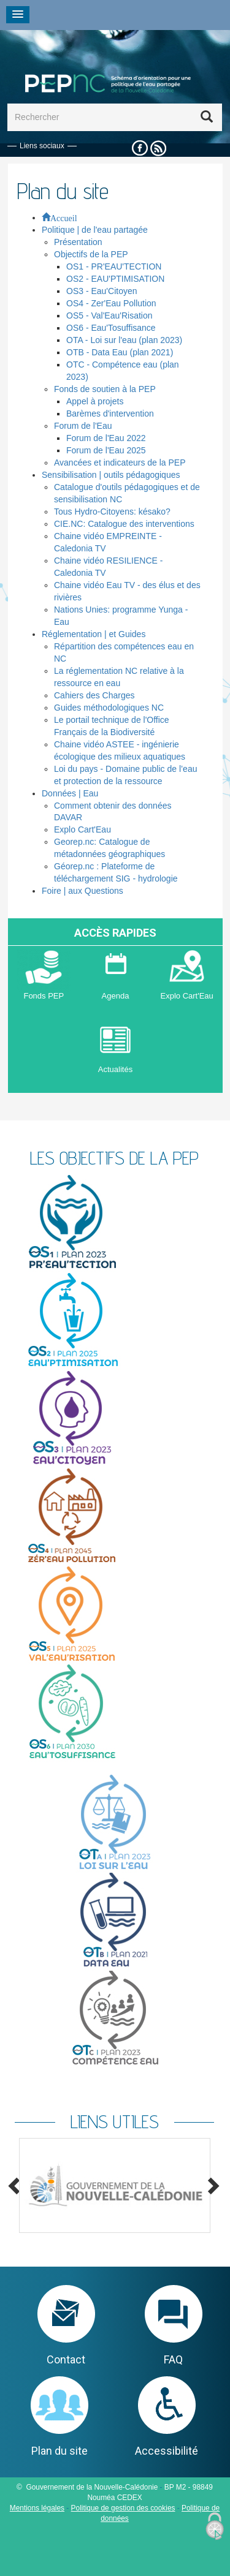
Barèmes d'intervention (110, 413)
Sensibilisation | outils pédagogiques (111, 475)
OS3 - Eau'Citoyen (101, 291)
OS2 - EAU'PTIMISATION (115, 279)
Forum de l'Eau (83, 426)
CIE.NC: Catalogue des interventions (124, 524)
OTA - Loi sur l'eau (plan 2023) (124, 340)
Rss (158, 148)
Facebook (139, 148)
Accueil (63, 217)
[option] (114, 2185)
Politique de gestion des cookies (123, 2508)
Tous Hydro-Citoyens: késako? (112, 511)
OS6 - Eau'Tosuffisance (111, 328)
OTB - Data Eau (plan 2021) (119, 352)
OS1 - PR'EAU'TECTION (113, 266)
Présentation (78, 242)
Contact (66, 2359)
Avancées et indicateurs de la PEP (120, 462)
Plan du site (59, 2450)
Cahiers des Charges (94, 695)
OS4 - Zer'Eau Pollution (111, 303)
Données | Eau (70, 793)
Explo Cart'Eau (82, 829)
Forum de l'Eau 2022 (106, 438)
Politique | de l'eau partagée (95, 230)
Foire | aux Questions (82, 891)
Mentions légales (37, 2508)
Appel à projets (94, 401)
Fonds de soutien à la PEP (105, 389)
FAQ (173, 2359)
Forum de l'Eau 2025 (106, 450)
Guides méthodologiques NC (109, 707)
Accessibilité (166, 2450)
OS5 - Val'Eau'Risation (109, 315)
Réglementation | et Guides (93, 634)
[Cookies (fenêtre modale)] (214, 2527)
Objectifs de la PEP (91, 254)
